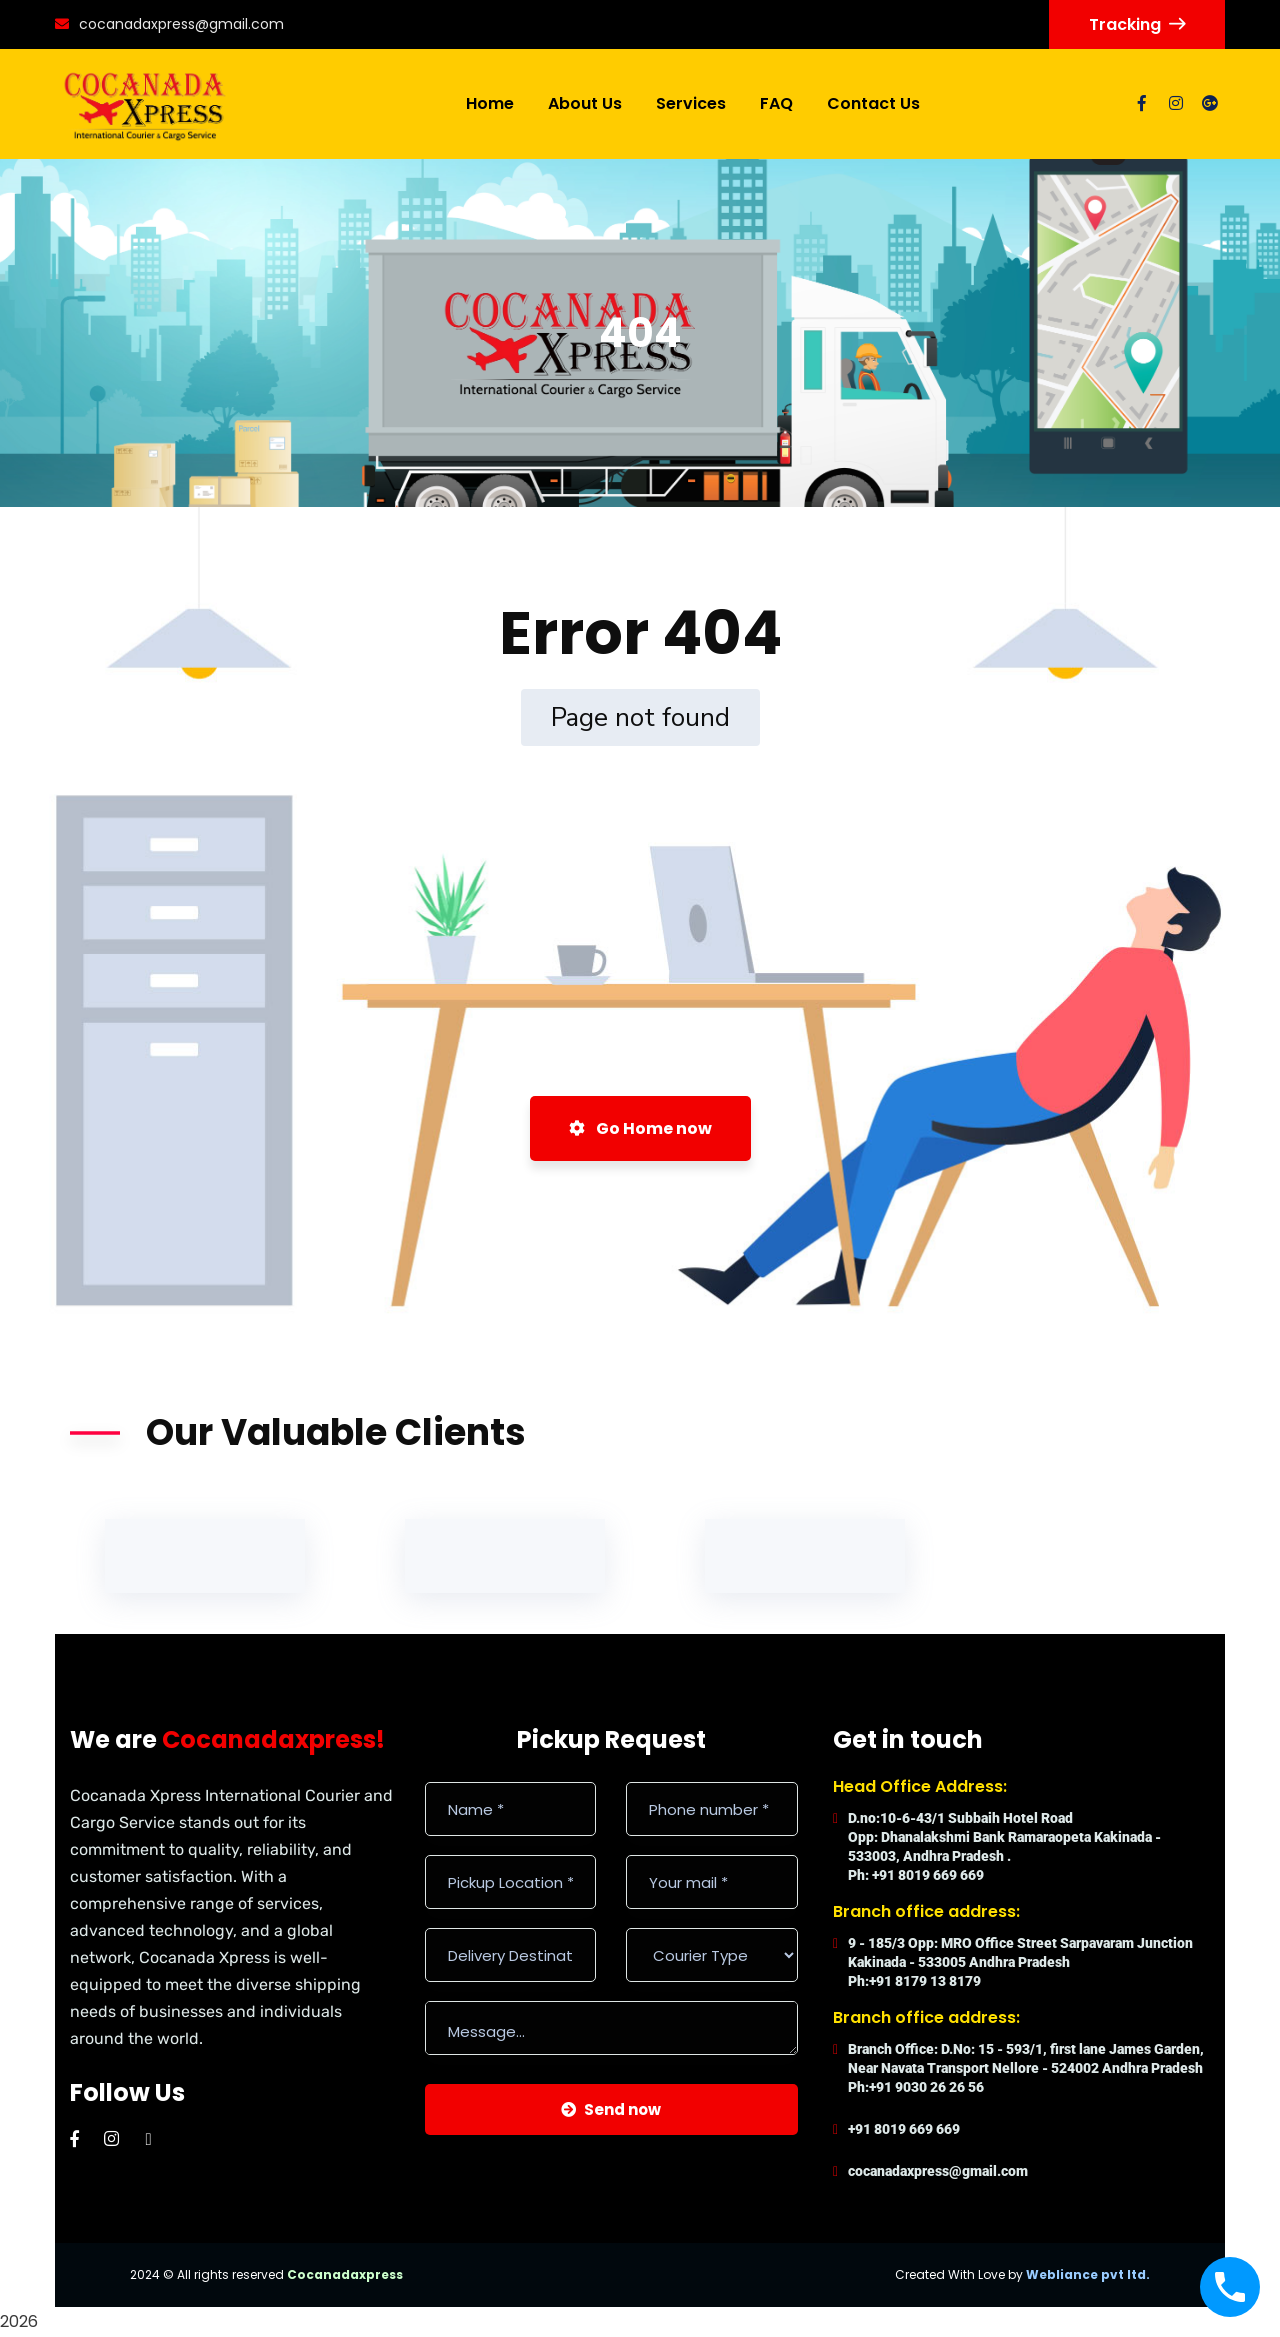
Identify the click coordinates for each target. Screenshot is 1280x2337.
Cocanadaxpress (345, 2274)
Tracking (1137, 24)
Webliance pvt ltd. (1088, 2274)
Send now (611, 2109)
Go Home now (640, 1128)
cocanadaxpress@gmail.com (169, 24)
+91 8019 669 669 (904, 2129)
